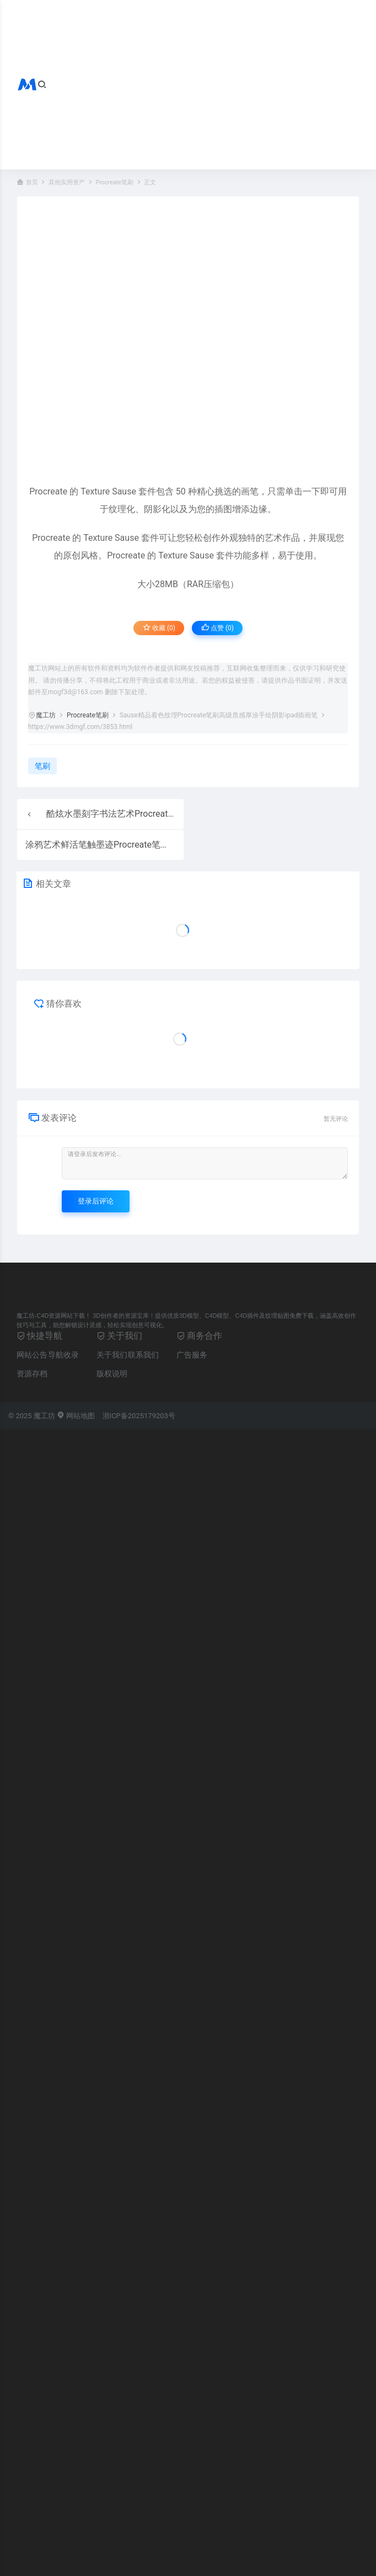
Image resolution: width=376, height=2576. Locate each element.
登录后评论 (96, 1201)
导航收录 (63, 1354)
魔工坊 (46, 715)
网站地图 (76, 1416)
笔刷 (42, 766)
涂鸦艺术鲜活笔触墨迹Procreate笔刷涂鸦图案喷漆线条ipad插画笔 (154, 844)
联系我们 (143, 1354)
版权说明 (111, 1373)
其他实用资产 (67, 182)
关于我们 (111, 1354)
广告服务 (191, 1354)
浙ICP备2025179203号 (139, 1416)
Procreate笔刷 (114, 182)
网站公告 (32, 1354)
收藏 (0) (159, 628)
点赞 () (217, 628)
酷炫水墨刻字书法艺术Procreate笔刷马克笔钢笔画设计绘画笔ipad (175, 813)
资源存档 (32, 1373)
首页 (32, 182)
